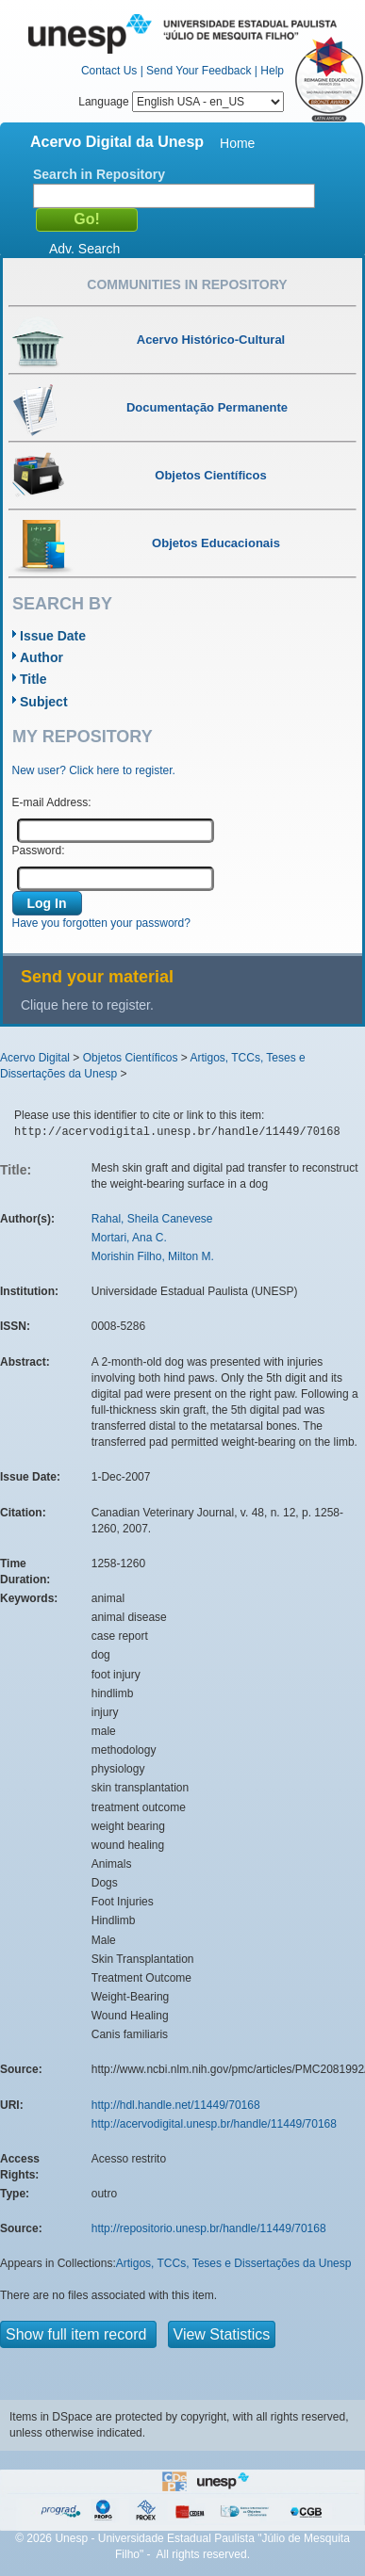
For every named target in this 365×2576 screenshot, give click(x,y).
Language (181, 101)
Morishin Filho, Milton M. (152, 1256)
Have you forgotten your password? (101, 923)
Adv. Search (84, 248)
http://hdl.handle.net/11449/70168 (175, 2105)
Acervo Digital (35, 1057)
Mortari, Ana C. (129, 1237)
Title (33, 679)
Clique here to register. (87, 1005)
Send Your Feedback (198, 70)
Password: (38, 850)
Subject (44, 701)
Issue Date (53, 635)
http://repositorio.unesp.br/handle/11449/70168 (208, 2228)
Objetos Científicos (130, 1057)
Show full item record (78, 2334)
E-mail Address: (51, 802)
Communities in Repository (187, 284)
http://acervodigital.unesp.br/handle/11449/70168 (214, 2123)
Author (41, 657)
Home (237, 143)
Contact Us (109, 70)
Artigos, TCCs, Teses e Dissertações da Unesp (234, 2263)
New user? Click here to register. (93, 770)
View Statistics (222, 2334)
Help (272, 70)
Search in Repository (99, 174)
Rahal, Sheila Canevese (152, 1218)
